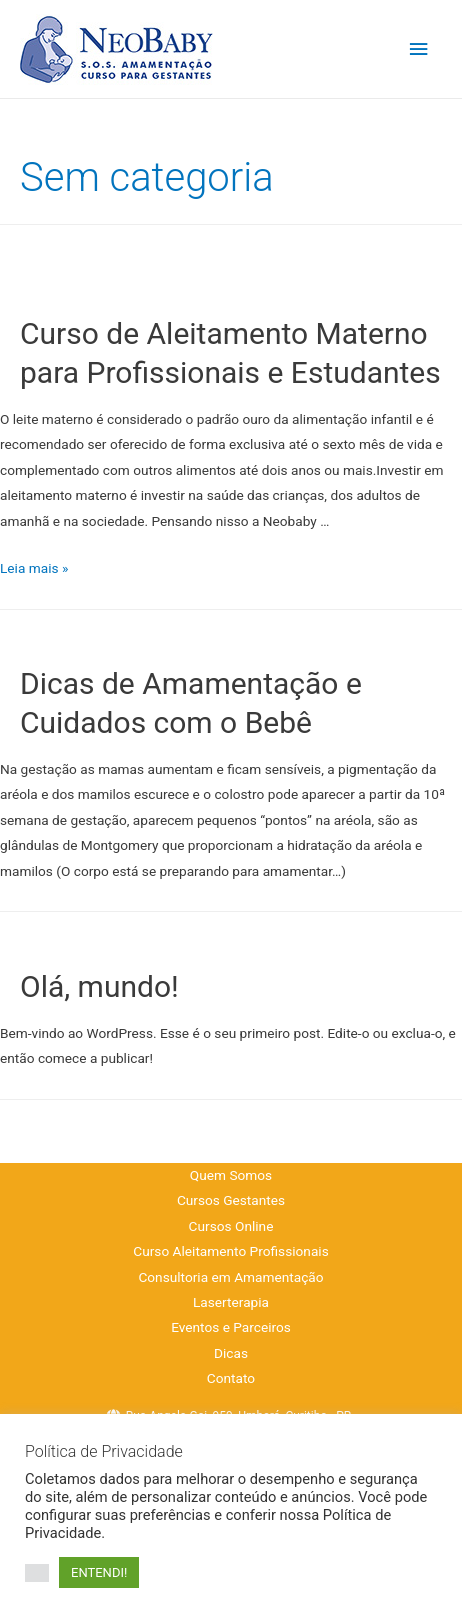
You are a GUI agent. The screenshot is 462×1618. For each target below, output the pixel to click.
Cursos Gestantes (231, 1200)
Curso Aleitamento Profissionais (230, 1251)
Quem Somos (231, 1175)
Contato (231, 1378)
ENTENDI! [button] (99, 1572)
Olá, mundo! (99, 986)
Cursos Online (231, 1226)
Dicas (231, 1353)
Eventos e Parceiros (231, 1327)
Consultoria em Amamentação (230, 1277)
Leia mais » (34, 568)
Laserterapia (231, 1302)
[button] (37, 1573)
